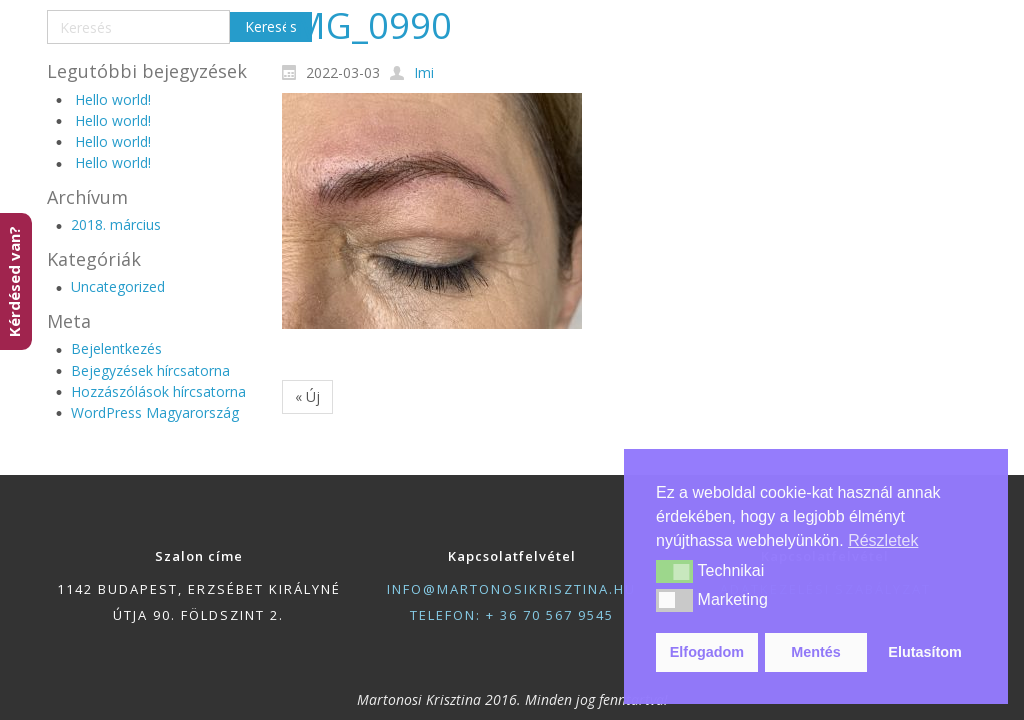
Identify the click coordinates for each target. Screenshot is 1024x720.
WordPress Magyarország (155, 412)
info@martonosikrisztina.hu (511, 589)
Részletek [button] (883, 540)
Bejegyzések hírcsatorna (150, 370)
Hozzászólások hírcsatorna (158, 391)
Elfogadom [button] (707, 652)
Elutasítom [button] (925, 652)
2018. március (116, 224)
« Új (307, 396)
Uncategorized (118, 286)
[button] (674, 571)
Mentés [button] (816, 652)
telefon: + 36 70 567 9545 (512, 615)
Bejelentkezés (116, 348)
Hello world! (113, 99)
